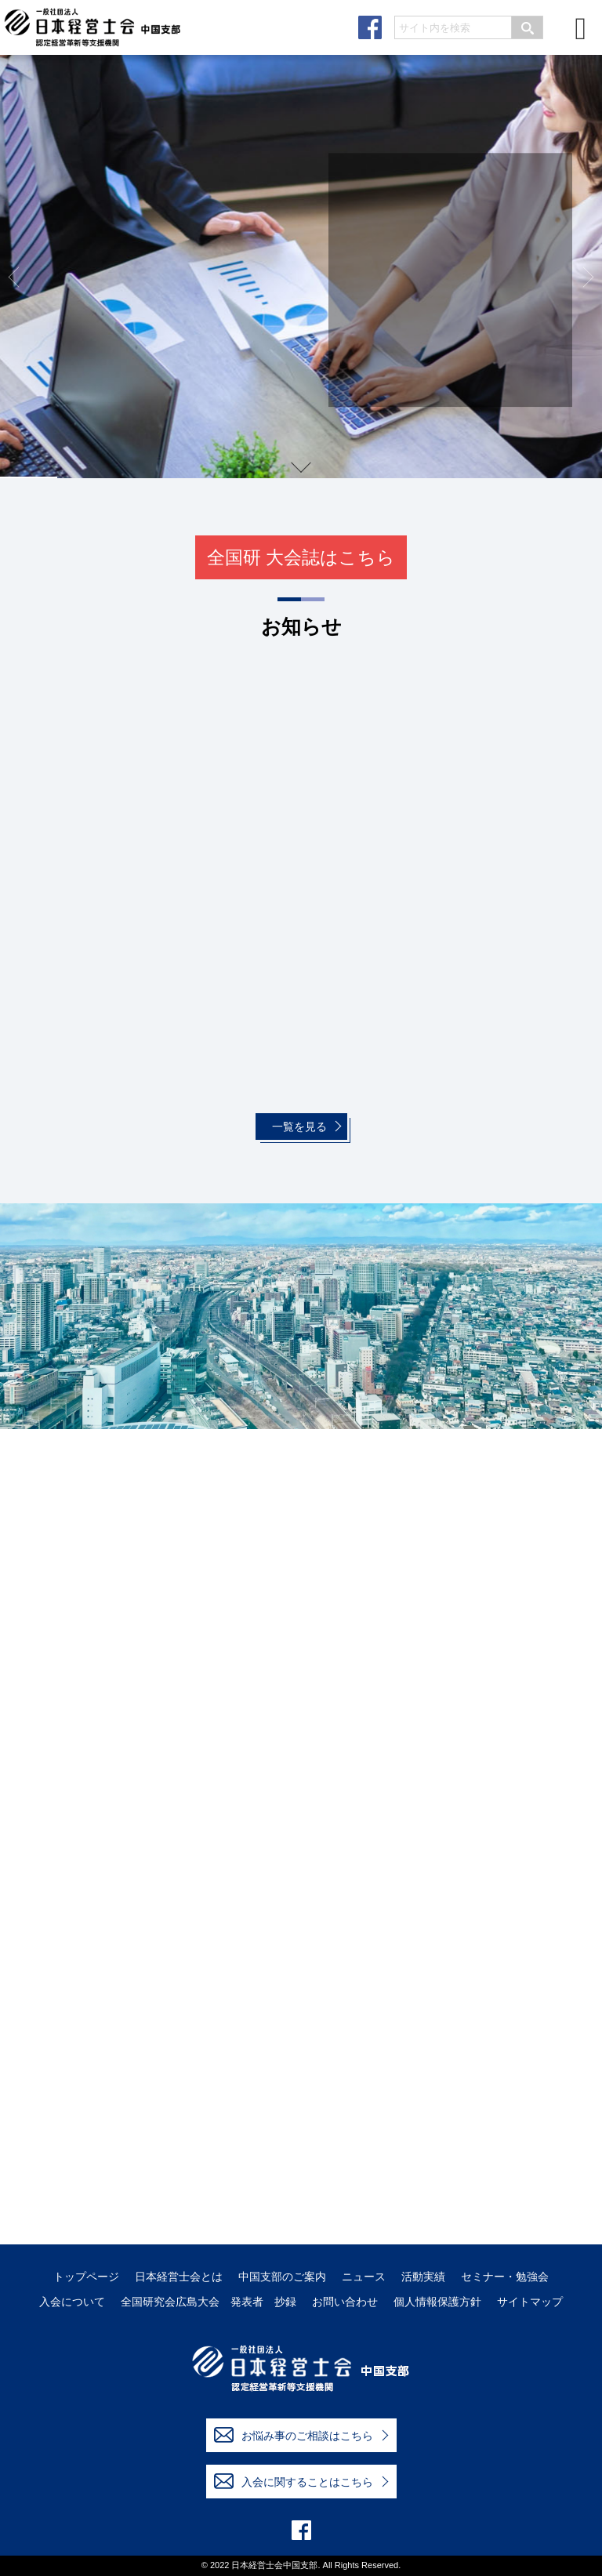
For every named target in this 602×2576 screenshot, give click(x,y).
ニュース (364, 2277)
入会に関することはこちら (293, 2481)
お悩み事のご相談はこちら (293, 2435)
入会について (72, 2302)
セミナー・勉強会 (505, 2277)
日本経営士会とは (179, 2277)
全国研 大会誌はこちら (301, 557)
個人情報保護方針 (437, 2302)
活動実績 (423, 2277)
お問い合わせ (345, 2302)
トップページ (86, 2277)
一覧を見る (299, 1126)
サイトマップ (530, 2302)
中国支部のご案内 (282, 2277)
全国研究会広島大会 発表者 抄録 (208, 2302)
